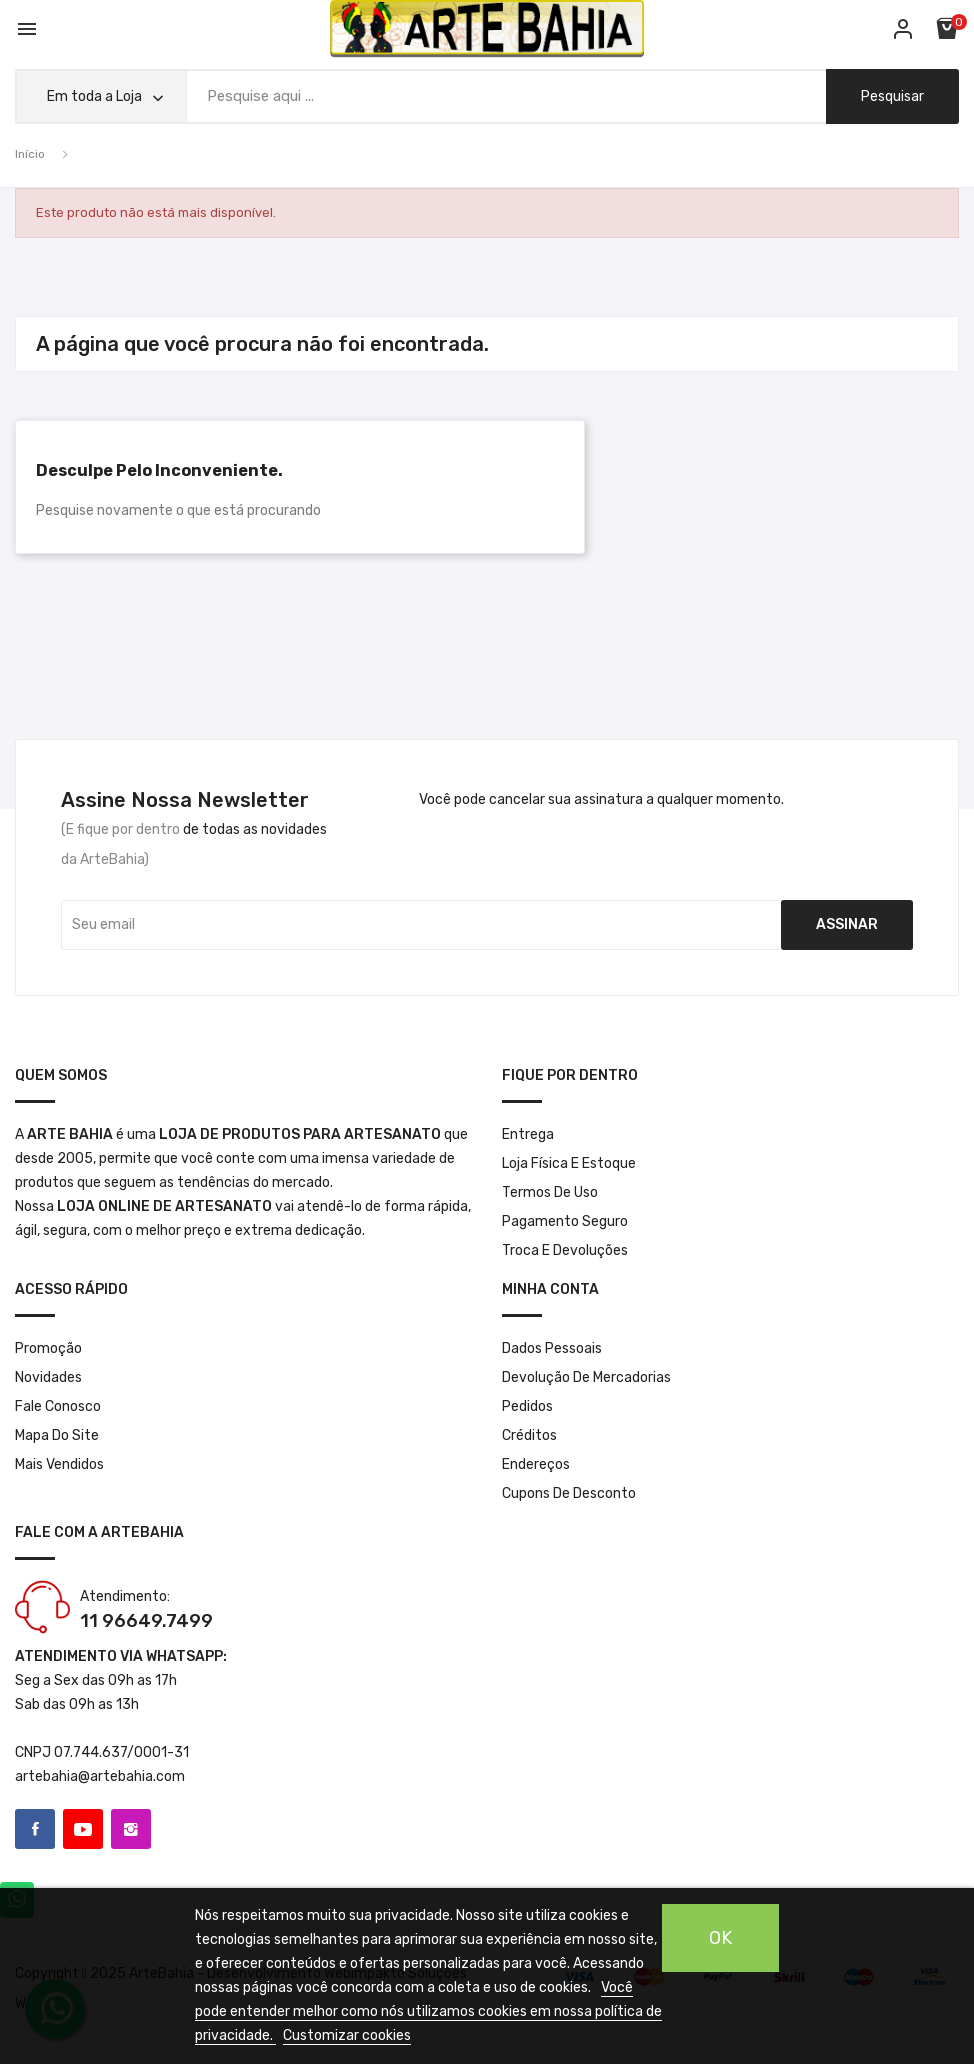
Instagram (131, 1829)
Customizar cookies (347, 2035)
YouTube (83, 1829)
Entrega (528, 1134)
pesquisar (892, 96)
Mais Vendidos (59, 1464)
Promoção (48, 1348)
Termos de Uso (550, 1192)
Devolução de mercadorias (586, 1377)
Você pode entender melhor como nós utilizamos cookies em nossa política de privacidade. (428, 2011)
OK (720, 1938)
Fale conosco (58, 1406)
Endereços (536, 1464)
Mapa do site (57, 1435)
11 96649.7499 (146, 1621)
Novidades (48, 1377)
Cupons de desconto (569, 1493)
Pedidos (527, 1406)
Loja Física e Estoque (569, 1163)
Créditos (529, 1435)
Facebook (35, 1829)
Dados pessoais (552, 1348)
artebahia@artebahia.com (100, 1776)
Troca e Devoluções (565, 1250)
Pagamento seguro (565, 1221)
